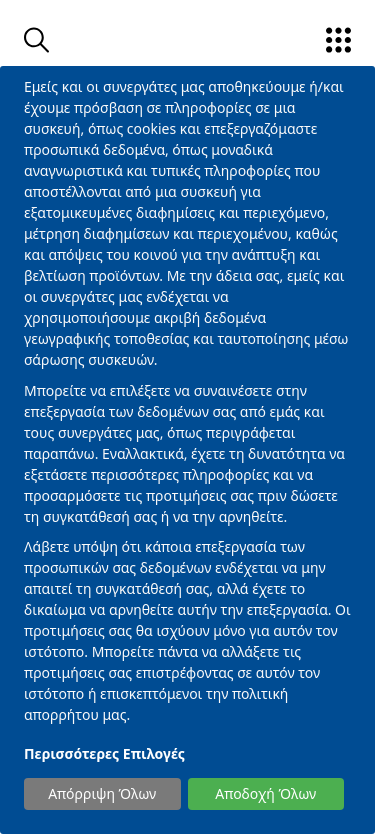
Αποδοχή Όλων (265, 793)
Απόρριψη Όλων (102, 793)
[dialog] (187, 450)
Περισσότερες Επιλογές (104, 753)
